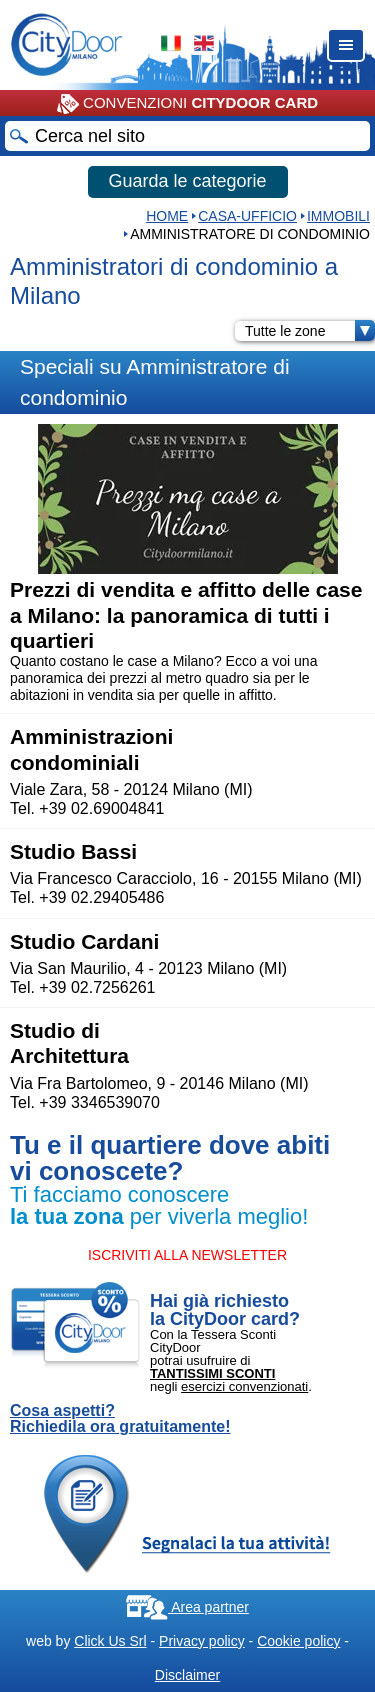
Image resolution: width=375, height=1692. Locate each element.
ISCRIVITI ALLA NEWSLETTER (187, 1255)
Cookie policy (298, 1641)
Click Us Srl (110, 1641)
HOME (167, 216)
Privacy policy (202, 1641)
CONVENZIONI (187, 104)
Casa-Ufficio (247, 216)
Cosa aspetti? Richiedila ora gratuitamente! (120, 1419)
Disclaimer (187, 1675)
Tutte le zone (310, 331)
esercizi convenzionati (244, 1386)
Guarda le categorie (187, 181)
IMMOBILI (338, 216)
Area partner (187, 1607)
